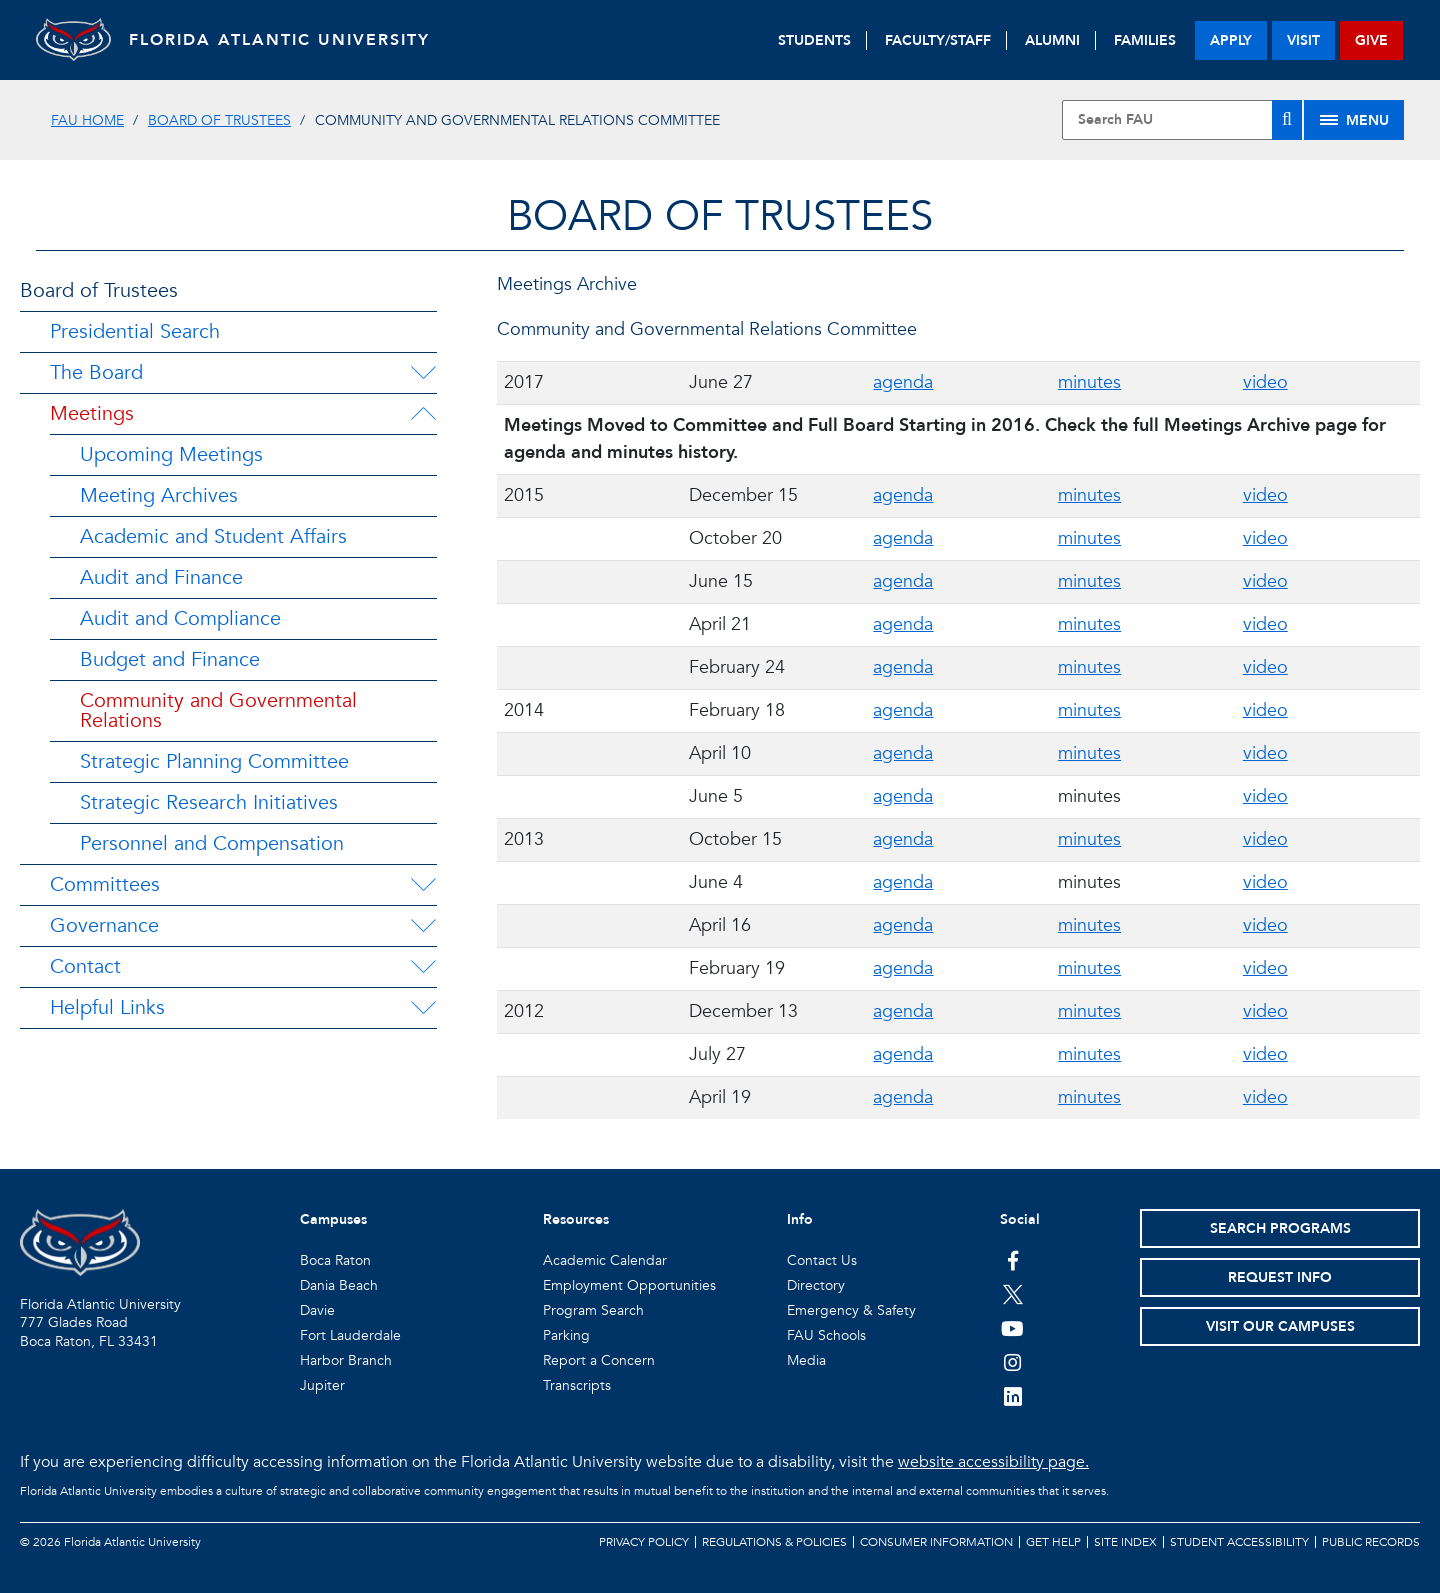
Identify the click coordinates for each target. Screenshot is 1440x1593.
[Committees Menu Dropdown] (423, 885)
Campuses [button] (333, 1219)
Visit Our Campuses (1280, 1326)
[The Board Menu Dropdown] (423, 373)
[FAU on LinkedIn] (1012, 1396)
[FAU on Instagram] (1012, 1362)
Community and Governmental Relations (218, 710)
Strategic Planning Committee (214, 761)
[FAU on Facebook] (1012, 1260)
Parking (566, 1335)
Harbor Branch (346, 1360)
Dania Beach (339, 1285)
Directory (816, 1285)
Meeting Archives (159, 495)
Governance (104, 925)
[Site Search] (1182, 120)
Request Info (1280, 1277)
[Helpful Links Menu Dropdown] (423, 1008)
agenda (903, 382)
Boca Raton (335, 1260)
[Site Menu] (1354, 120)
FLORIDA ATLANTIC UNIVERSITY (286, 40)
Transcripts (577, 1385)
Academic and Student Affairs (213, 536)
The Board (96, 372)
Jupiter (322, 1385)
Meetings (92, 413)
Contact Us (822, 1260)
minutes (1089, 382)
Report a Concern (599, 1360)
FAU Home (87, 120)
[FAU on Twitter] (1012, 1294)
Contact (85, 966)
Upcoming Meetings (171, 454)
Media (806, 1360)
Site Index (1125, 1542)
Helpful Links (107, 1007)
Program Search (593, 1310)
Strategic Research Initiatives (209, 802)
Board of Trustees (219, 120)
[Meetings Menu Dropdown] (423, 414)
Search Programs (1280, 1228)
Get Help (1053, 1542)
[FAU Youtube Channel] (1012, 1328)
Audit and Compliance (180, 618)
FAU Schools (826, 1335)
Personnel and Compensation (212, 843)
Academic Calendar (605, 1260)
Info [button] (800, 1219)
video (1265, 382)
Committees (105, 884)
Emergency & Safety (851, 1310)
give (1371, 40)
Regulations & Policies (774, 1542)
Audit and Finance (161, 577)
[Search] (1287, 120)
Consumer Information (936, 1542)
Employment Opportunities (629, 1285)
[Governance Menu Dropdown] (423, 926)
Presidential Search (135, 331)
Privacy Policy (644, 1542)
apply (1231, 40)
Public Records (1371, 1542)
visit (1303, 40)
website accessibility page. (993, 1462)
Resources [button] (576, 1219)
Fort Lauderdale (350, 1335)
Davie (317, 1310)
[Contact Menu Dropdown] (423, 967)
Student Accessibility (1239, 1542)
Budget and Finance (170, 659)
